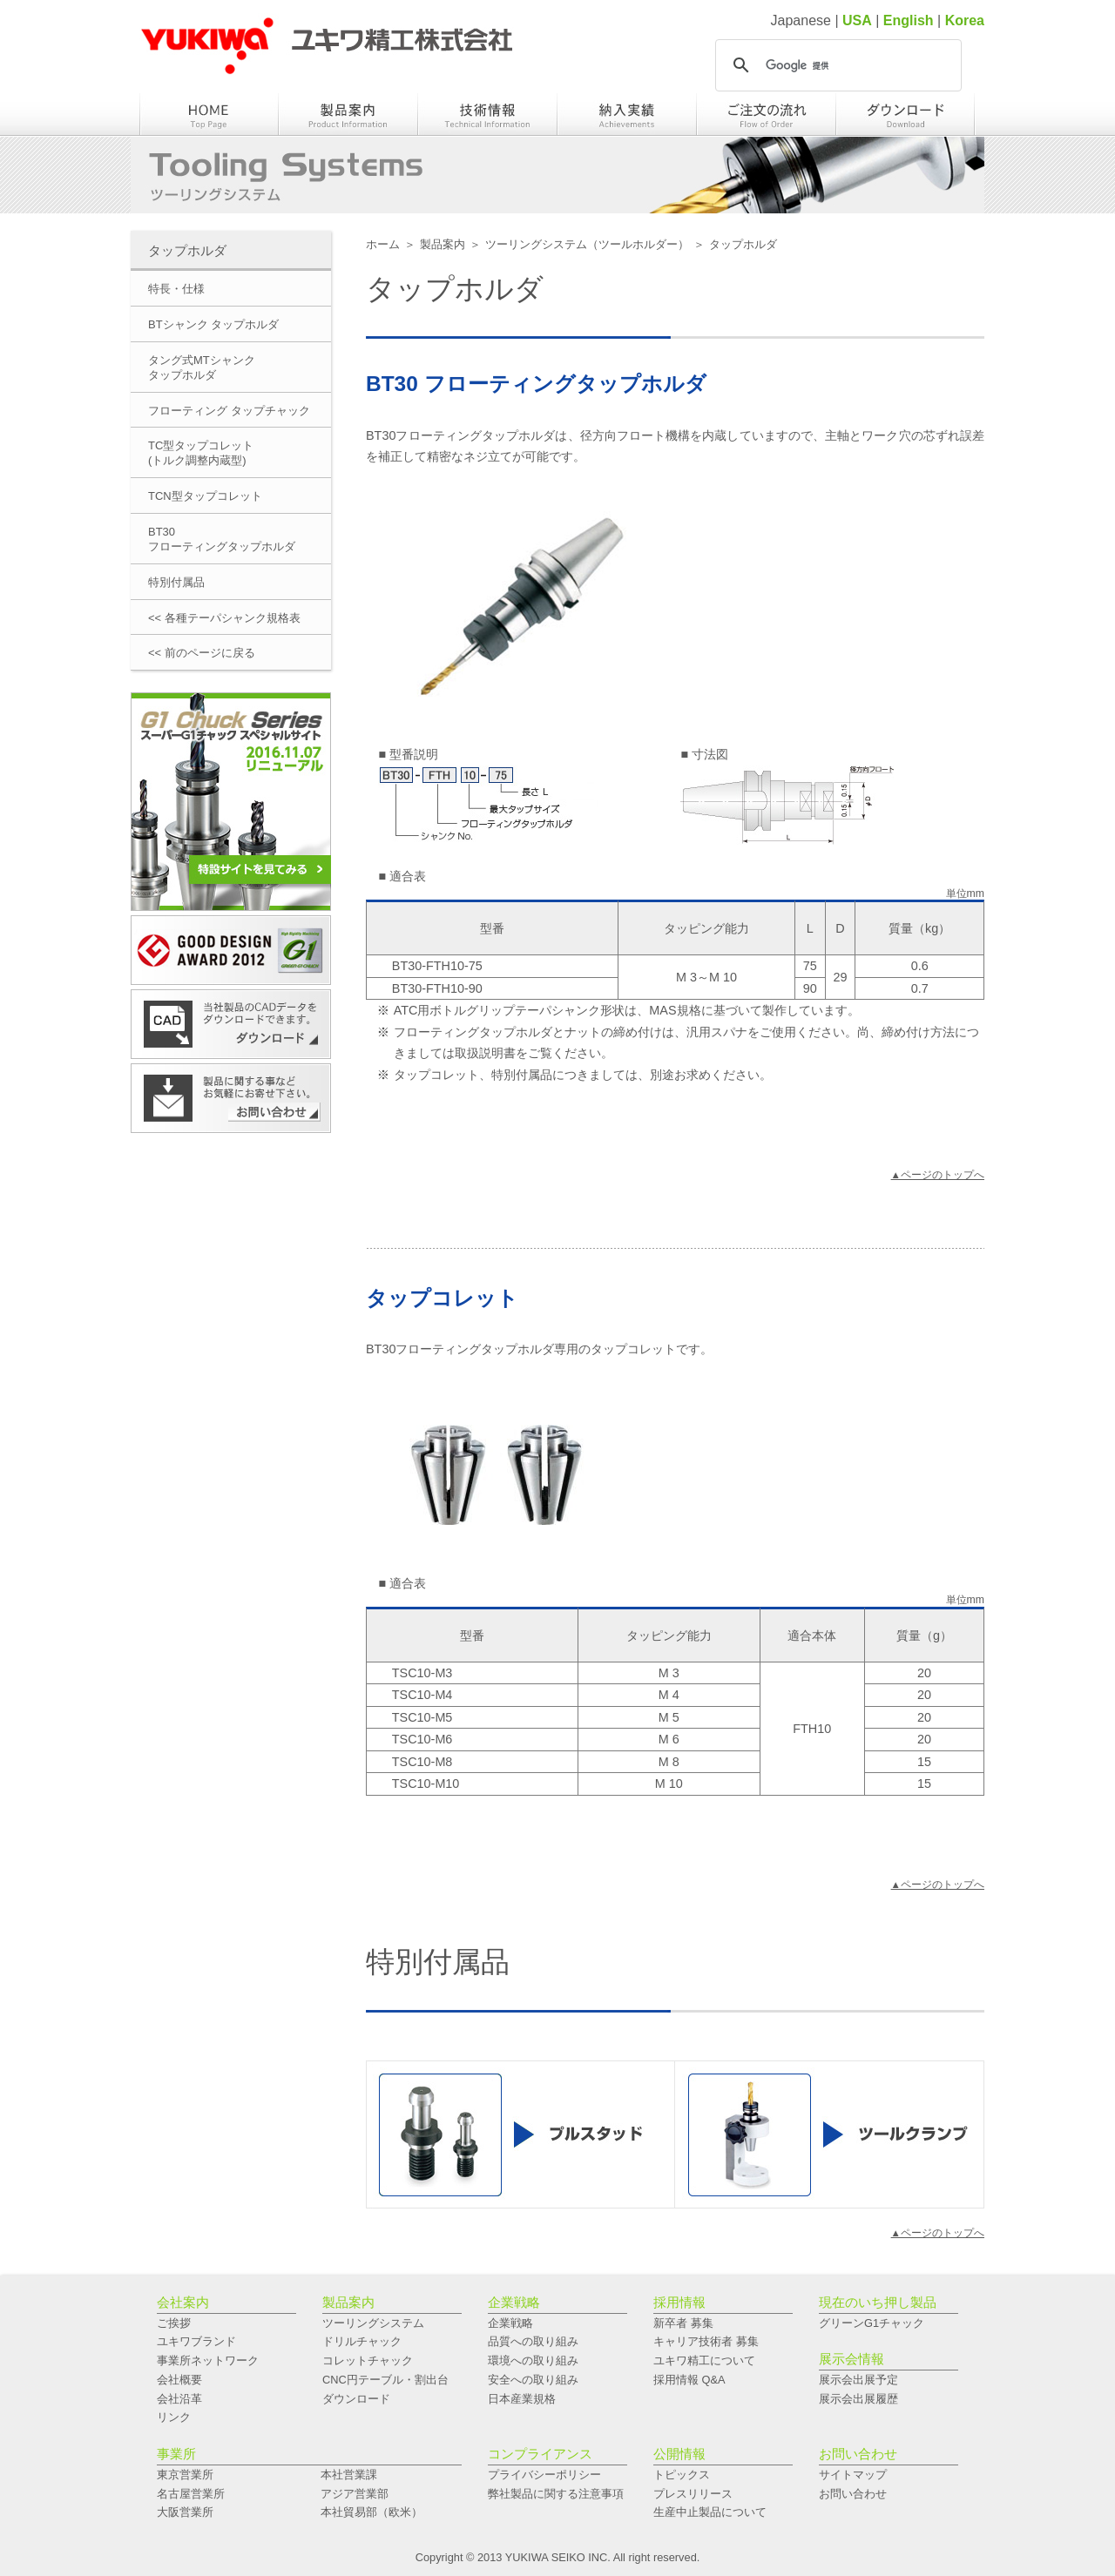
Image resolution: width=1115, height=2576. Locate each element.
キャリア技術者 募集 (706, 2341)
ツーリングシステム (373, 2323)
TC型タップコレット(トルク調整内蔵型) (200, 453)
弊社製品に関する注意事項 (556, 2493)
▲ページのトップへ (937, 1175)
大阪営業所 (185, 2512)
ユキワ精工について (704, 2360)
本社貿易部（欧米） (371, 2512)
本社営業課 (349, 2474)
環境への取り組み (533, 2360)
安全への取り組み (533, 2379)
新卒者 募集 (683, 2323)
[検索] (836, 65)
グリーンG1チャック (871, 2323)
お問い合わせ (853, 2493)
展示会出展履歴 (858, 2398)
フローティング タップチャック (229, 410)
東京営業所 (185, 2474)
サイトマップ (853, 2474)
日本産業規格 (522, 2398)
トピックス (681, 2474)
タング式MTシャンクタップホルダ (201, 367)
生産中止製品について (710, 2512)
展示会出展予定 (858, 2379)
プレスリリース (693, 2493)
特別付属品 (176, 582)
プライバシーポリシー (544, 2474)
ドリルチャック (362, 2341)
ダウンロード (356, 2398)
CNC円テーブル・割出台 (385, 2379)
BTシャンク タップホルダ (213, 324)
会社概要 (179, 2379)
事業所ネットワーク (208, 2360)
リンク (174, 2417)
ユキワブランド (196, 2341)
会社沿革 (179, 2398)
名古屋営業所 (191, 2493)
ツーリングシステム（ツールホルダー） (587, 244)
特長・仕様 (176, 288)
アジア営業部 (355, 2493)
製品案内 (442, 244)
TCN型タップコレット (205, 495)
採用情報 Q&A (689, 2379)
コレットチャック (367, 2360)
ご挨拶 (174, 2323)
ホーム (383, 244)
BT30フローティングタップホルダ (221, 539)
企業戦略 (510, 2323)
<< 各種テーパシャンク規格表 (224, 617)
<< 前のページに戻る (201, 652)
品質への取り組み (533, 2341)
